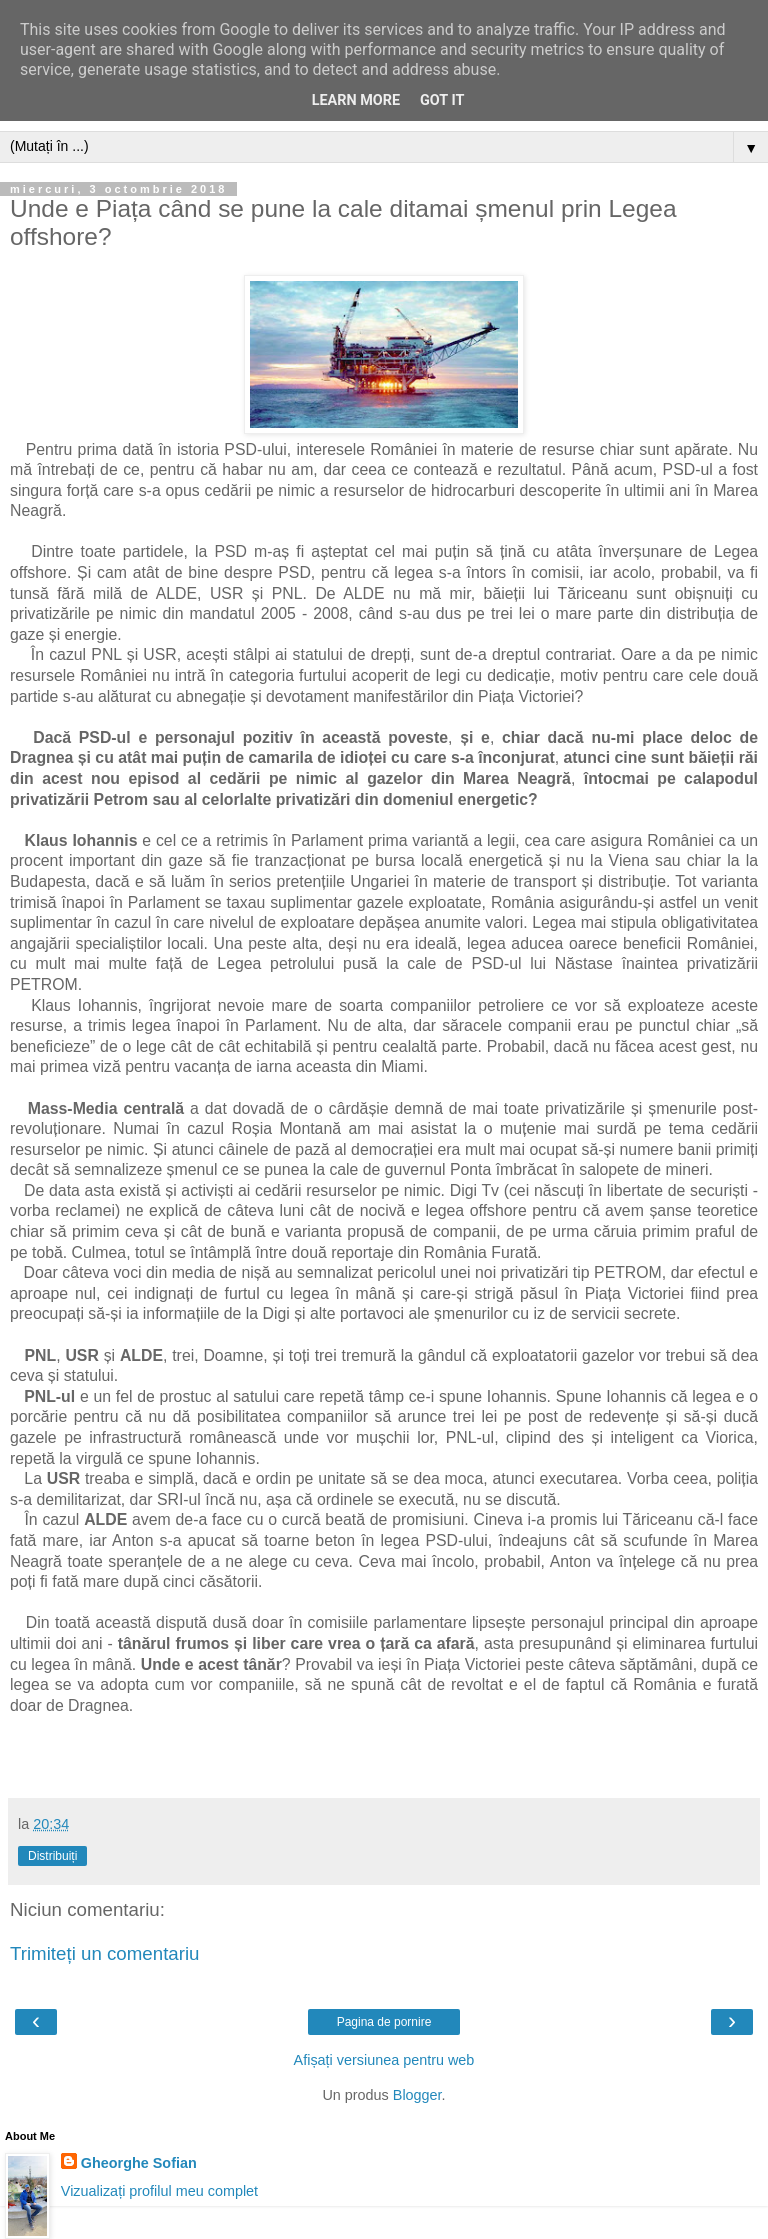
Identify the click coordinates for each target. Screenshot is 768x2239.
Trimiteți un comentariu (105, 1953)
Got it (442, 100)
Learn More (356, 100)
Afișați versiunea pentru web (384, 2060)
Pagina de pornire (384, 2022)
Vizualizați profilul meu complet (159, 2191)
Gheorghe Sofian (139, 2163)
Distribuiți (52, 1856)
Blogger (417, 2095)
